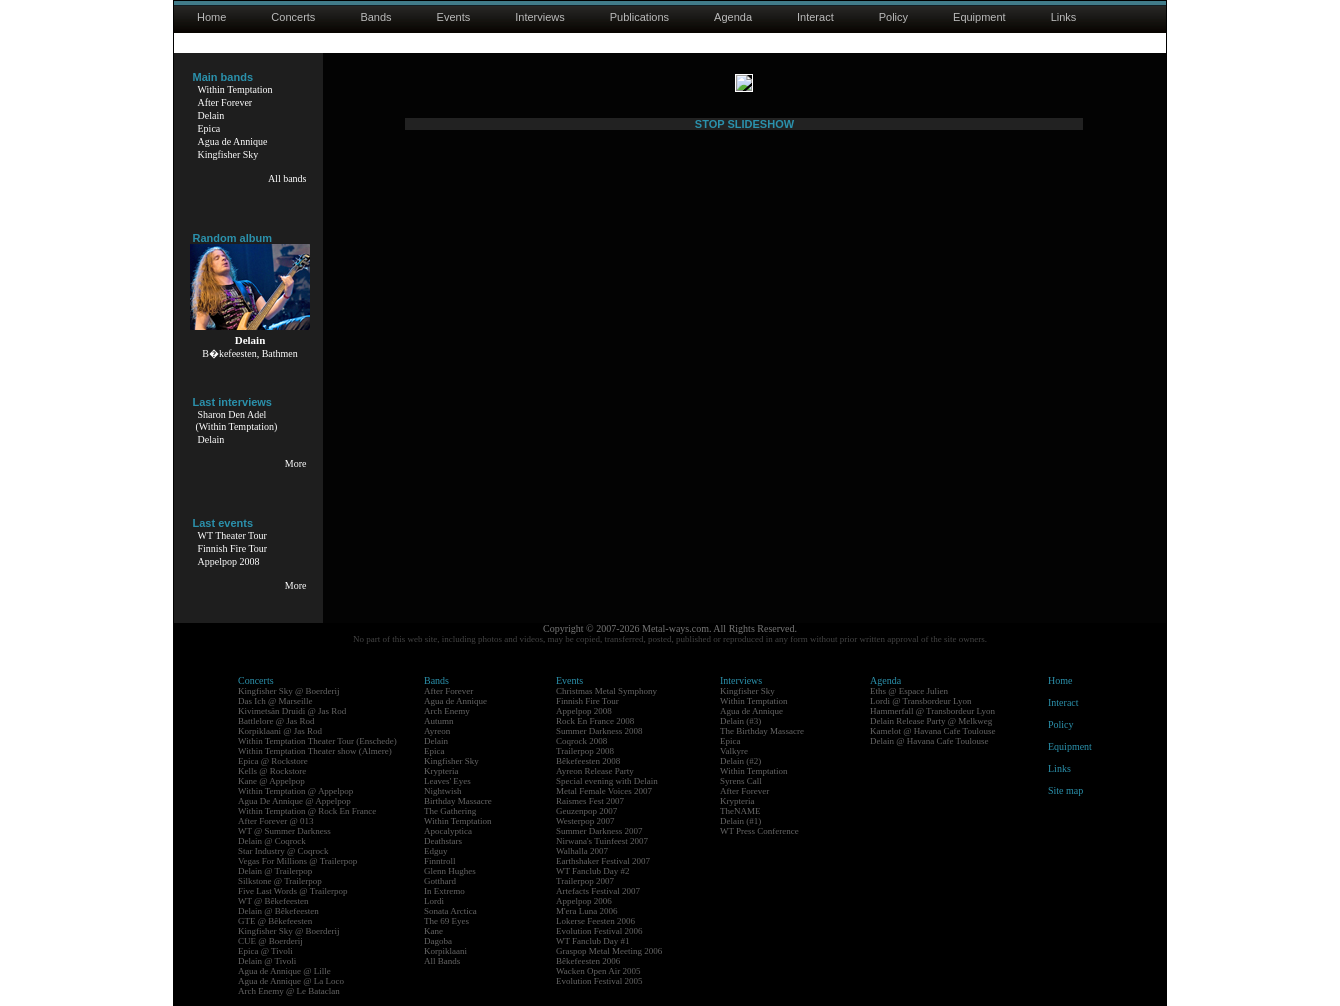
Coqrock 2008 (581, 741)
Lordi (434, 901)
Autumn (439, 721)
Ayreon (437, 731)
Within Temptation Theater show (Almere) (315, 751)
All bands (287, 178)
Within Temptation (235, 89)
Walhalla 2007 (582, 851)
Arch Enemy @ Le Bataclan (289, 991)
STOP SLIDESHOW (744, 561)
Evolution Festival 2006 (599, 931)
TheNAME (740, 811)
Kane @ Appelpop (271, 781)
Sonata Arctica (450, 911)
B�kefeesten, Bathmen (250, 353)
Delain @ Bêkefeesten (278, 911)
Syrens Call (741, 781)
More (296, 463)
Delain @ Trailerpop (275, 871)
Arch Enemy (447, 711)
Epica (209, 128)
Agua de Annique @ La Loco (291, 981)
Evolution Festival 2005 (599, 981)
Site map (1065, 790)
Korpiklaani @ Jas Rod (280, 731)
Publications (639, 17)
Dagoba (438, 941)
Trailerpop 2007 (585, 881)
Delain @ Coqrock (272, 841)
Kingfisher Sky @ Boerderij (289, 691)
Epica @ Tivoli (265, 951)
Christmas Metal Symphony (606, 691)
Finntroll (440, 861)
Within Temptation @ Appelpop (295, 791)
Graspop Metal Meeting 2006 (609, 951)
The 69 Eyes (446, 921)
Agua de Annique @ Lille (284, 971)
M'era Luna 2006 (587, 911)
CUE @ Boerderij (270, 941)
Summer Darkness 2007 (599, 831)
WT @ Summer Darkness (284, 831)
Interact (815, 17)
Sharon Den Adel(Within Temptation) (237, 420)
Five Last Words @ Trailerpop (292, 891)
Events (454, 17)
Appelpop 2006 (584, 901)
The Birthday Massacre (762, 731)
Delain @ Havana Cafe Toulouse (929, 741)
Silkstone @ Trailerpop (280, 881)
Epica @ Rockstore (273, 761)
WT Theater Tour (232, 535)
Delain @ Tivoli (267, 961)
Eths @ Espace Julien (909, 691)
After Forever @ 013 (276, 821)
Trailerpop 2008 (585, 751)
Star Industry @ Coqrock (283, 851)
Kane (433, 931)
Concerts (293, 17)
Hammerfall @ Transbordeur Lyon (932, 711)
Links (1064, 17)
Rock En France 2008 (595, 721)
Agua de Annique (233, 141)
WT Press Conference (759, 831)
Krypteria (441, 771)
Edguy (436, 851)
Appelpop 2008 (229, 561)
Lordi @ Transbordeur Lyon (921, 701)
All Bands (442, 961)
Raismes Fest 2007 (590, 801)
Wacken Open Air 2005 (598, 971)
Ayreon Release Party (595, 771)
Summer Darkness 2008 (599, 731)
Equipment (979, 17)
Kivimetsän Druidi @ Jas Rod (292, 711)
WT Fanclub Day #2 (593, 871)
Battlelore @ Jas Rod (276, 721)
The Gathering (450, 811)
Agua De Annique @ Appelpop (294, 801)
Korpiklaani (445, 951)
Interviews (540, 17)
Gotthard (440, 881)
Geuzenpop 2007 (586, 811)
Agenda (733, 17)
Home (211, 17)
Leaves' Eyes (447, 781)
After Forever (225, 102)
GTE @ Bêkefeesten (275, 921)
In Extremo (444, 891)
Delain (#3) (740, 721)
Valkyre (734, 751)
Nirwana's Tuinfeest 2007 (602, 841)
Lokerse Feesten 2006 (595, 921)
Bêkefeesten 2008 (588, 761)
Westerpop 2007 (585, 821)
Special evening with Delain (607, 781)
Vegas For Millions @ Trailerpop (297, 861)
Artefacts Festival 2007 (598, 891)
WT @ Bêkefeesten (273, 901)
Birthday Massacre (458, 801)
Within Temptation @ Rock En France (307, 811)
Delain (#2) (740, 761)
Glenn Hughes (450, 871)
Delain (211, 115)
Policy (893, 17)
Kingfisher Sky (228, 154)
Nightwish (443, 791)
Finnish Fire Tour (233, 548)
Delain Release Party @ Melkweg (931, 721)
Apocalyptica (448, 831)
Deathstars (443, 841)
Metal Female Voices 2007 (604, 791)
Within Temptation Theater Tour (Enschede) (317, 741)
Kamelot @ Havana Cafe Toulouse (932, 731)
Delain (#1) (740, 821)
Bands (375, 17)
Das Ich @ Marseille (275, 701)
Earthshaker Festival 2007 (603, 861)
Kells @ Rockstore (272, 771)
